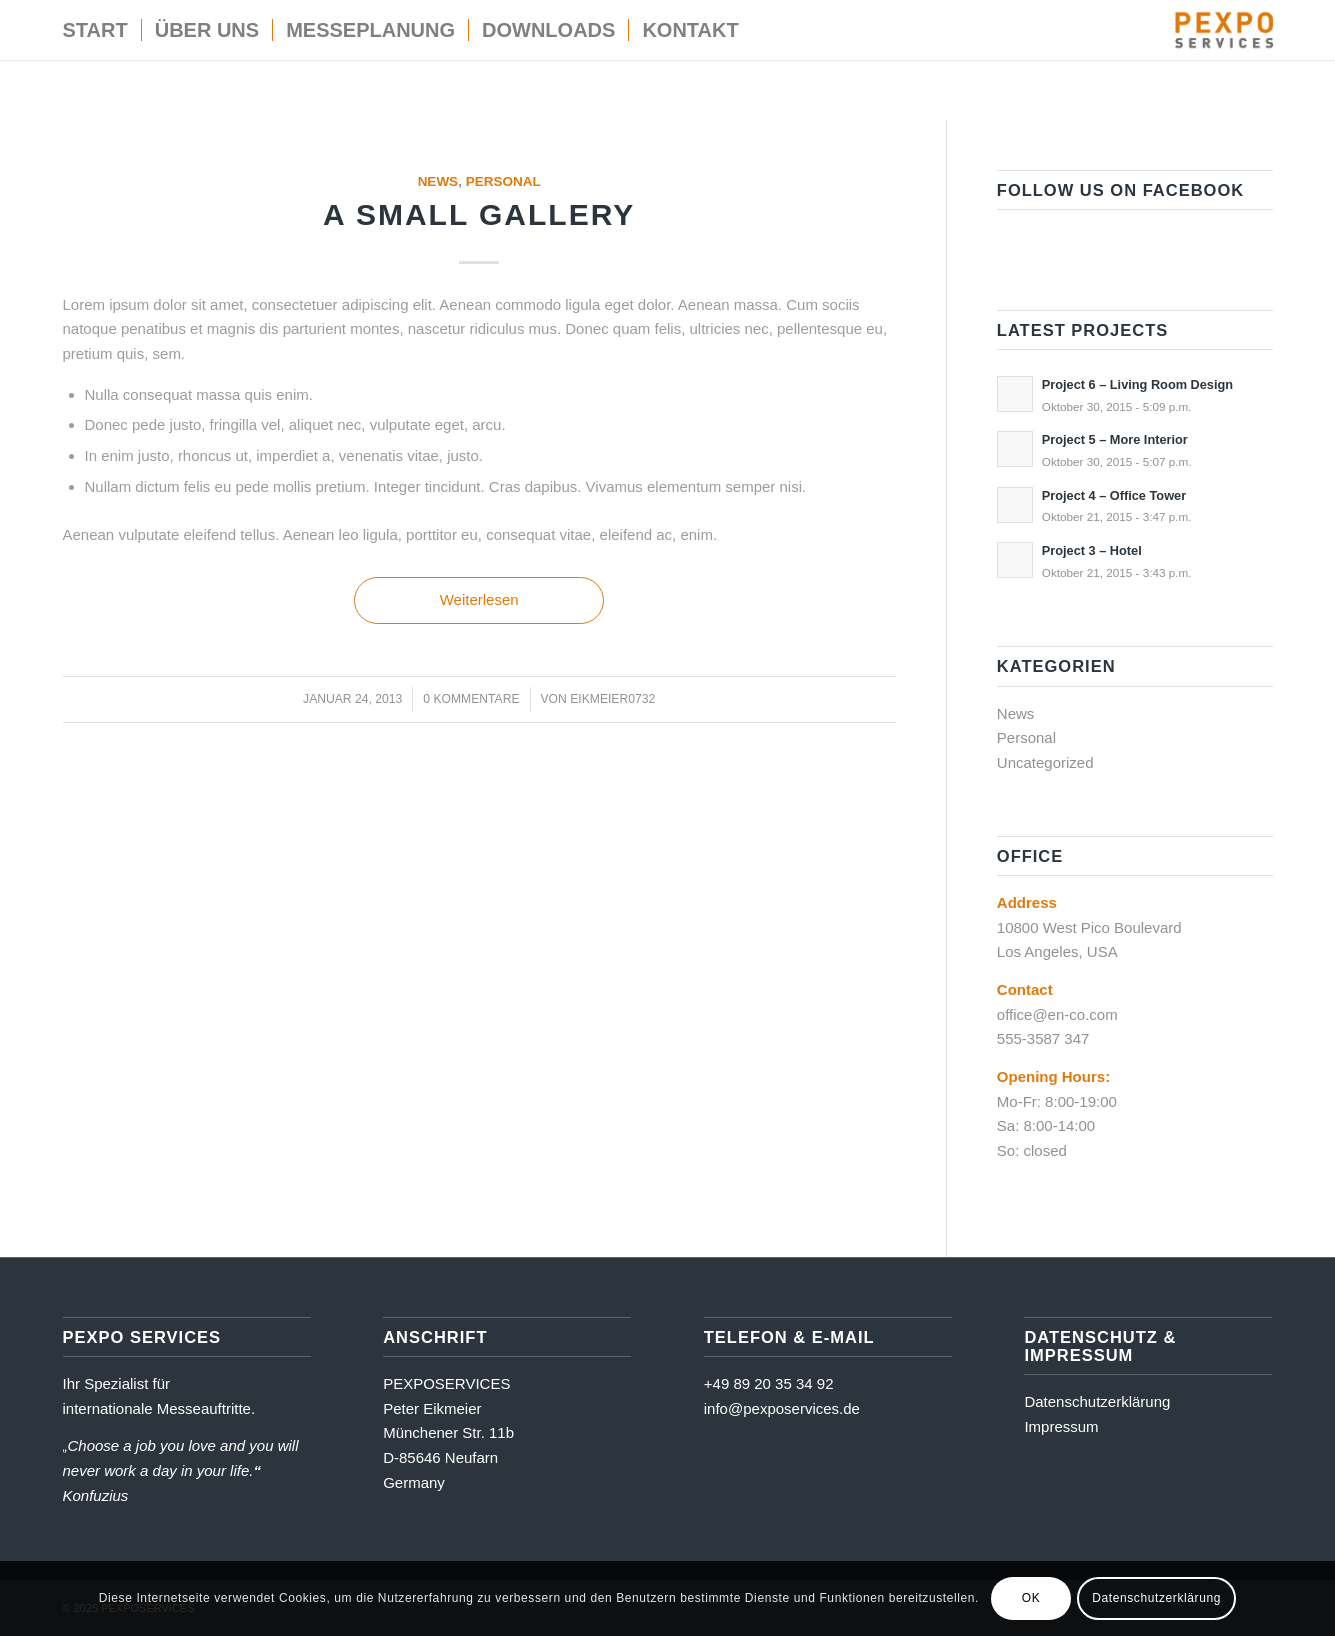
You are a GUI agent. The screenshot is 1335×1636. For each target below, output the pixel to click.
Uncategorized (1045, 762)
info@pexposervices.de (782, 1408)
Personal (503, 181)
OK (1031, 1598)
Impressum (1061, 1426)
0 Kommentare (471, 699)
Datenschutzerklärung (1097, 1401)
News (438, 181)
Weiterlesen (479, 599)
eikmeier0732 (612, 699)
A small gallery (479, 214)
